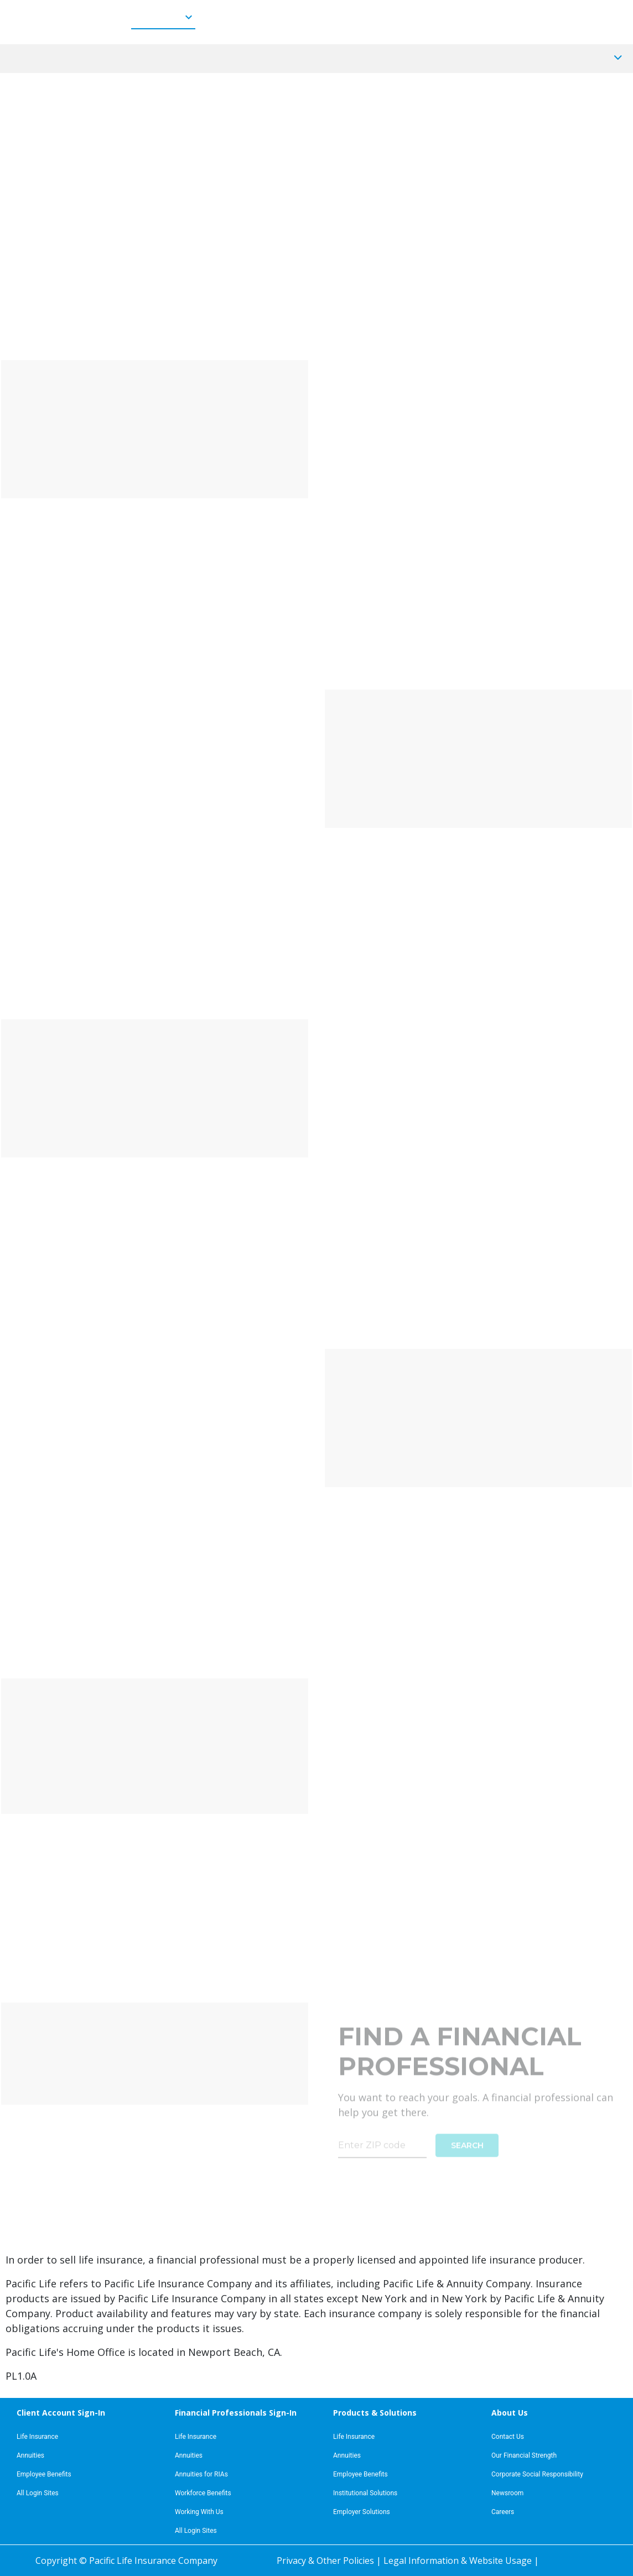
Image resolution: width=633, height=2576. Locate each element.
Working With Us (199, 2512)
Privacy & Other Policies (326, 2560)
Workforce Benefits (203, 2493)
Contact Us (507, 2437)
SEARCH (467, 2137)
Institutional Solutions (365, 2493)
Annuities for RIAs (201, 2474)
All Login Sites (38, 2493)
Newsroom (507, 2493)
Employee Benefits (44, 2474)
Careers (502, 2512)
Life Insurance (37, 2437)
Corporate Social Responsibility (537, 2474)
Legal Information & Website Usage (458, 2560)
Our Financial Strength (524, 2455)
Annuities (30, 2455)
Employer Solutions (361, 2512)
